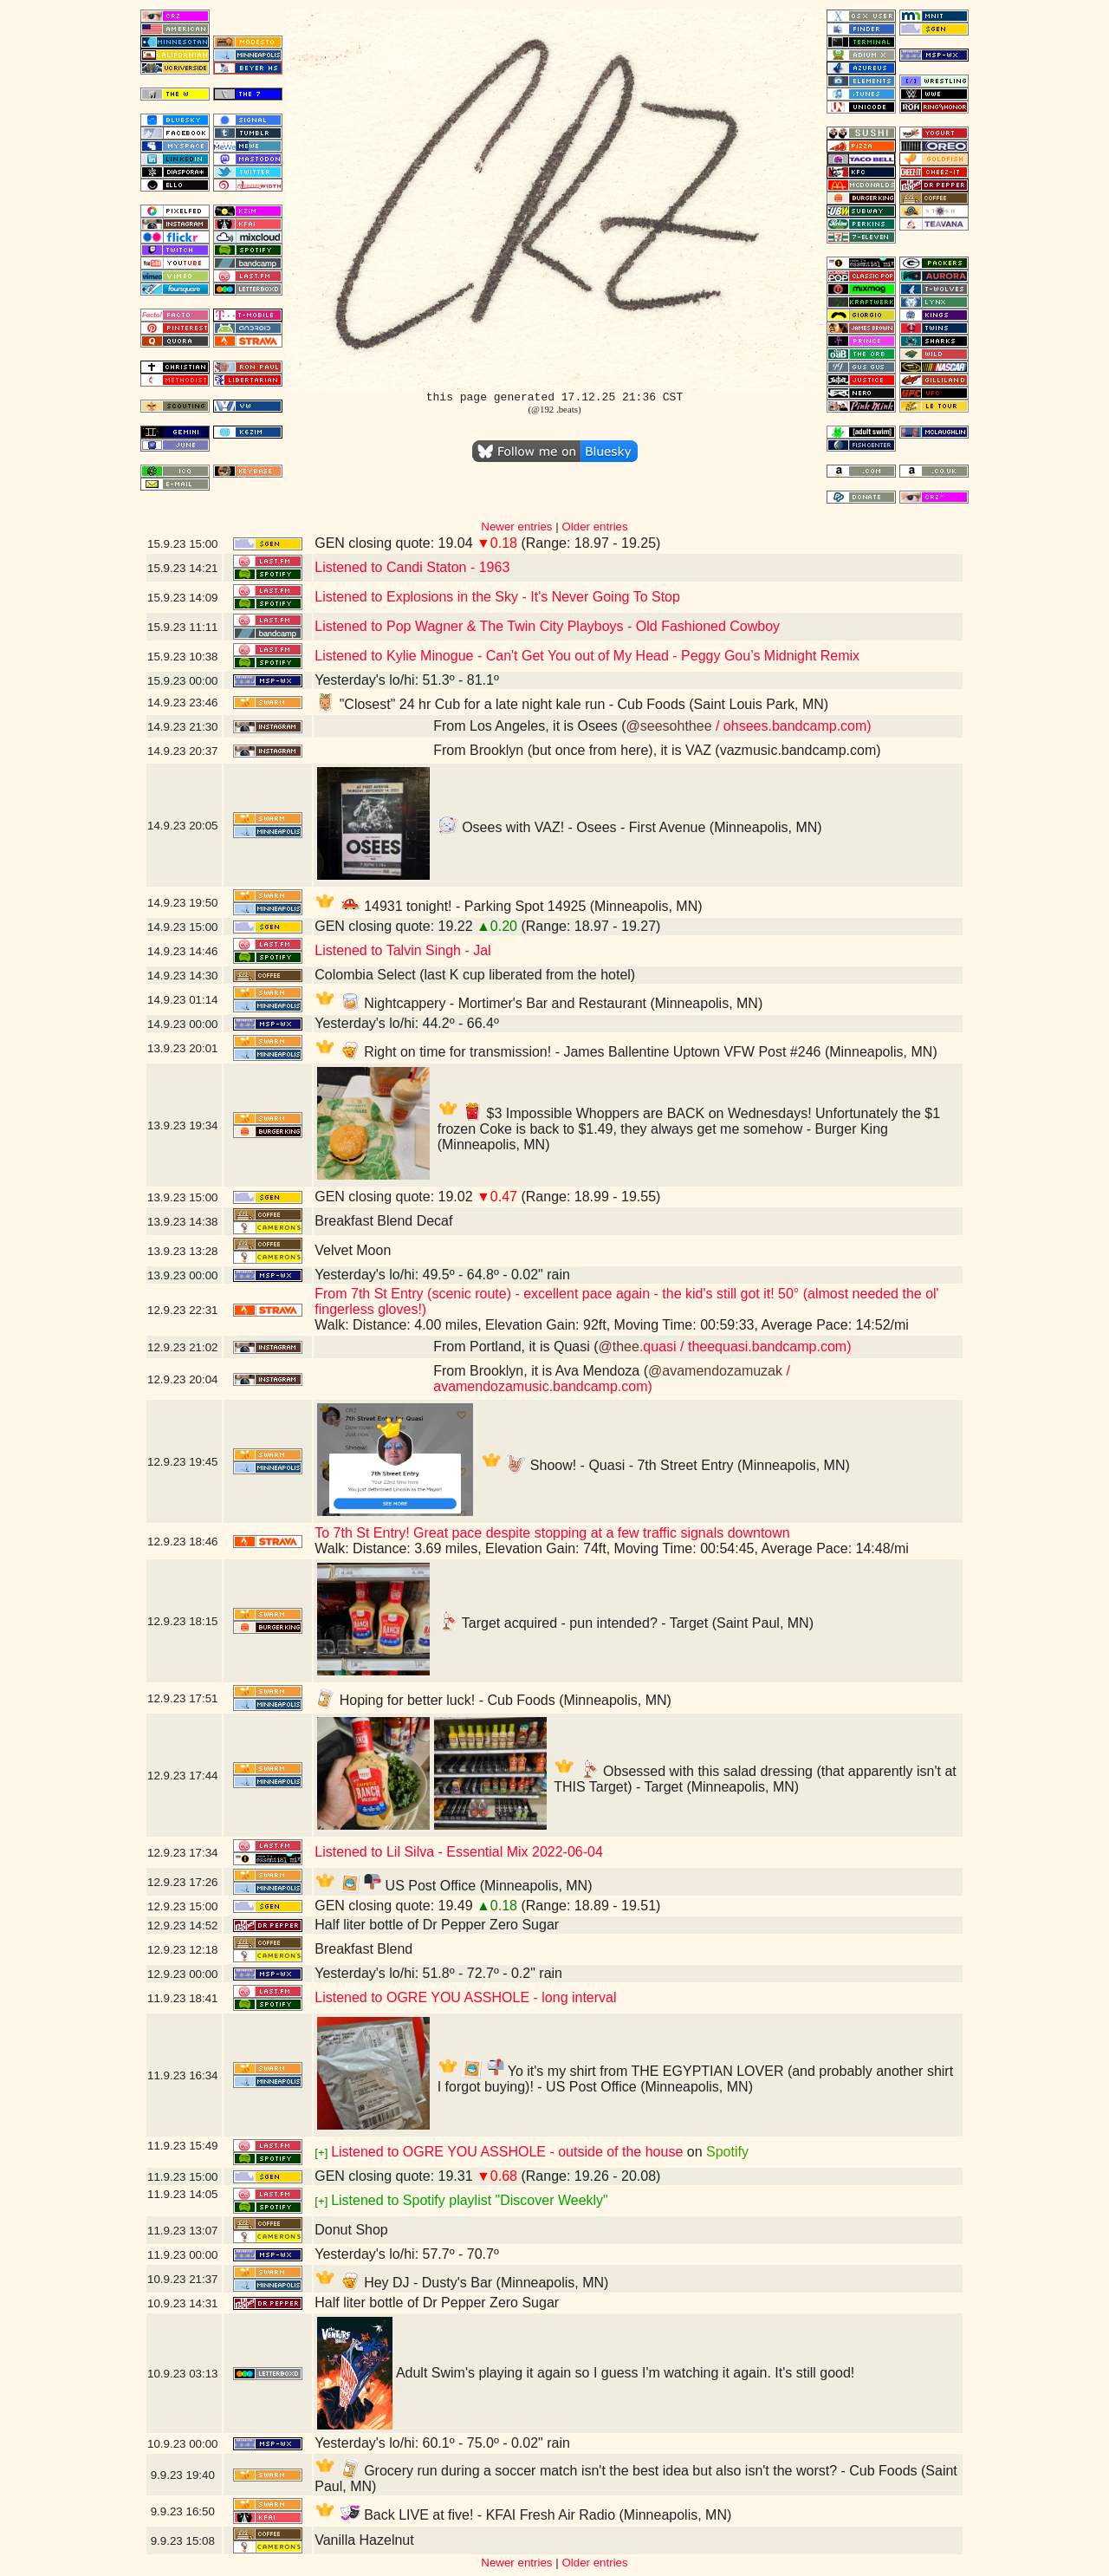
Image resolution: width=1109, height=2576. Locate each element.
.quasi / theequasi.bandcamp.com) (745, 1346)
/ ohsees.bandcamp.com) (792, 726)
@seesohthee (669, 726)
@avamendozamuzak (715, 1370)
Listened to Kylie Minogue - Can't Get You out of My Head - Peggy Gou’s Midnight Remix (587, 655)
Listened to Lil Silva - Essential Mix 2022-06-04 (459, 1851)
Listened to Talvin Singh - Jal (402, 950)
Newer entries (516, 526)
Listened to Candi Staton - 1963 (412, 567)
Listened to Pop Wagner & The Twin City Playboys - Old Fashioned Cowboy (547, 626)
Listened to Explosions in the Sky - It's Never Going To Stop (497, 596)
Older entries (594, 526)
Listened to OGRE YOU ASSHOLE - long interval (465, 1997)
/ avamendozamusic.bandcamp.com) (611, 1378)
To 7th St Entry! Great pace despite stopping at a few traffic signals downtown (552, 1532)
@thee (619, 1346)
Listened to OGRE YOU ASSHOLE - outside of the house (507, 2151)
